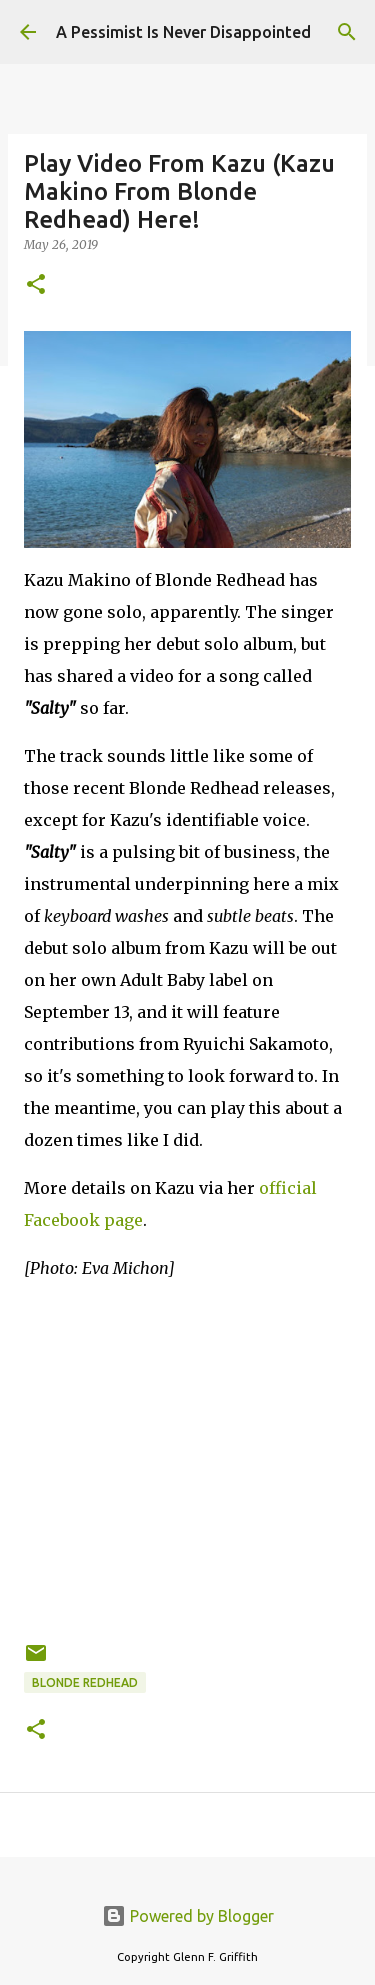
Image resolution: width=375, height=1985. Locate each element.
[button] (36, 285)
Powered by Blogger (188, 1916)
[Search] (347, 32)
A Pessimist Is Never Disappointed (183, 32)
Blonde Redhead (85, 1682)
